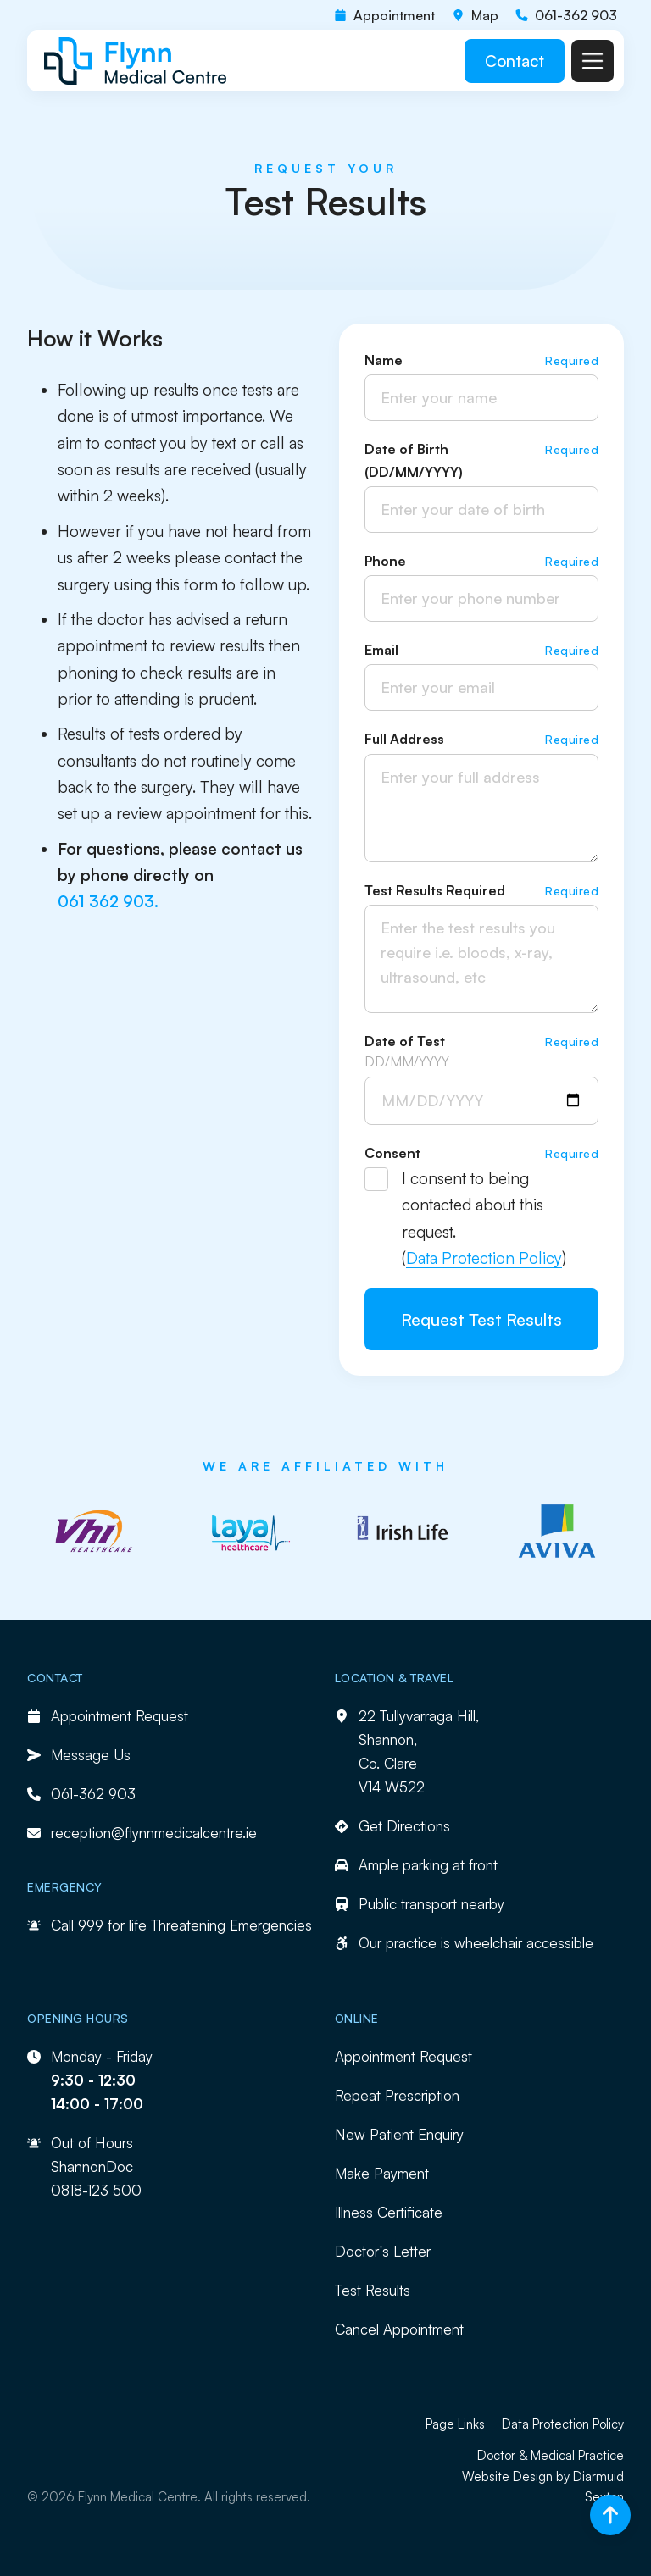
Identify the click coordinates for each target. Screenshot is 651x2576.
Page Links (455, 2424)
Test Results (372, 2290)
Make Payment (382, 2173)
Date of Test (404, 1041)
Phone (385, 560)
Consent (392, 1152)
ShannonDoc (92, 2166)
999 (90, 1925)
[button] (592, 61)
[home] (135, 61)
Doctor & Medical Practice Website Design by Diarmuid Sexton (543, 2476)
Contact (514, 61)
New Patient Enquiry (399, 2134)
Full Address (404, 738)
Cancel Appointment (399, 2329)
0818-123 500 (96, 2190)
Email (381, 649)
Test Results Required (434, 890)
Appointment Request (403, 2056)
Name (383, 360)
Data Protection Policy (484, 1258)
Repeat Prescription (397, 2095)
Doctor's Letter (383, 2251)
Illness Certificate (388, 2212)
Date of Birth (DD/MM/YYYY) (413, 459)
